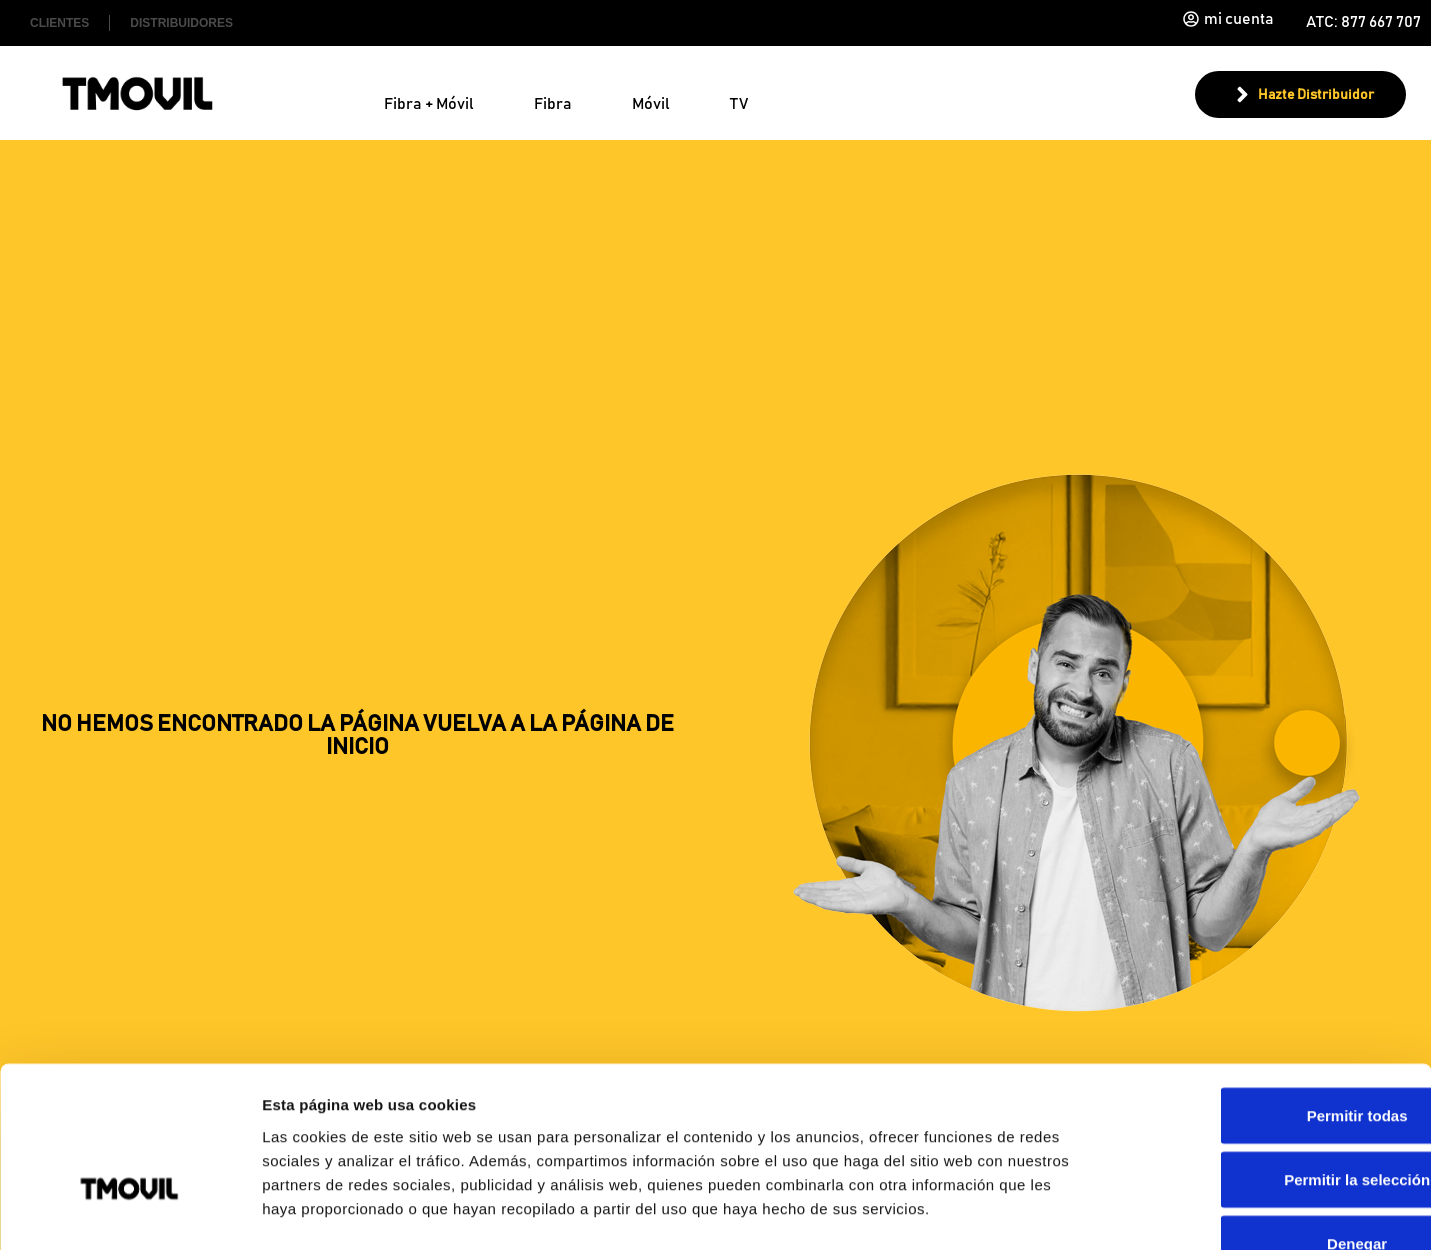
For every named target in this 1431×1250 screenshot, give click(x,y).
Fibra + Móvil (429, 104)
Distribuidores (181, 23)
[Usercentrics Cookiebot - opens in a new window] (129, 1211)
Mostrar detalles (1082, 1210)
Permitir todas (1264, 990)
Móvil (651, 104)
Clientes (59, 23)
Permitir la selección (1264, 1054)
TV (739, 104)
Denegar (1264, 1118)
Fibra (553, 104)
